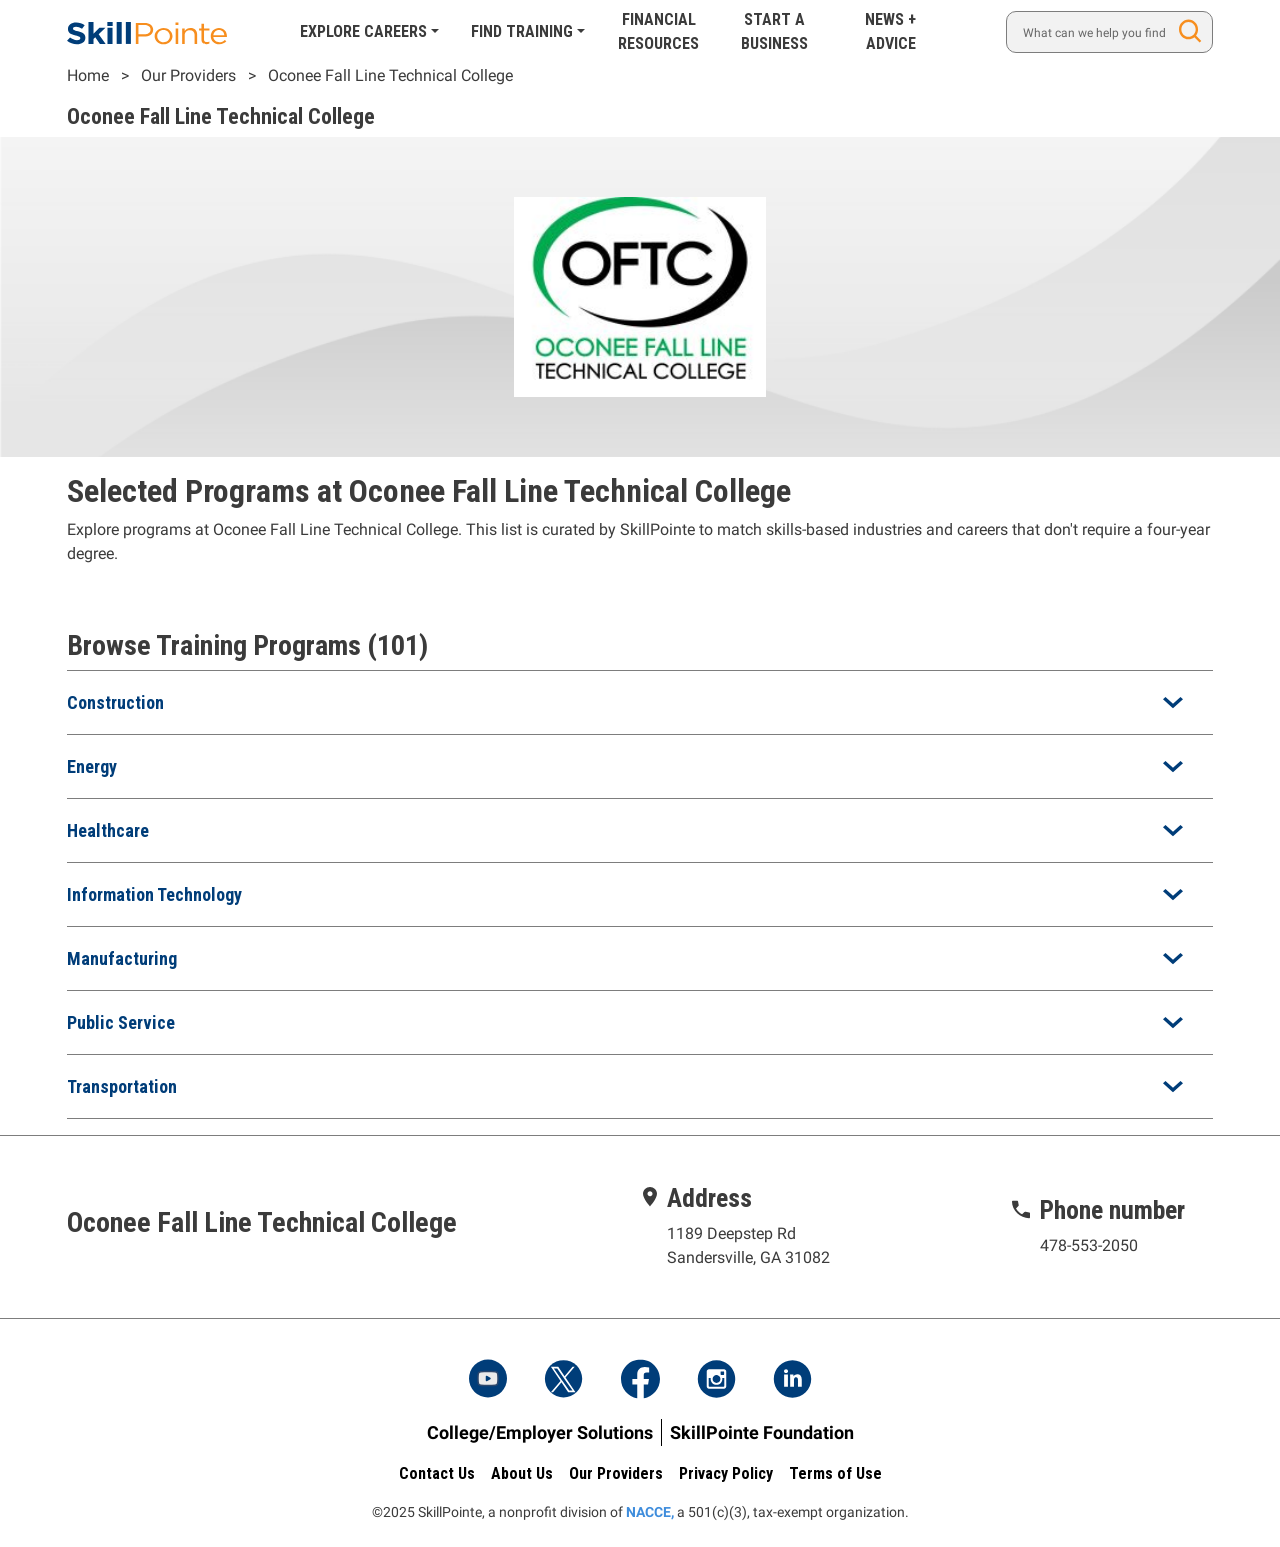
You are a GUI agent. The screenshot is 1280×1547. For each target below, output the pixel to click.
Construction (115, 702)
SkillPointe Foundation (762, 1432)
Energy (92, 766)
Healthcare (108, 830)
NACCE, (650, 1512)
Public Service (121, 1022)
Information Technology (154, 894)
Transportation (122, 1086)
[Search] (1109, 32)
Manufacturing (122, 958)
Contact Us (437, 1473)
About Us (522, 1473)
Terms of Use (835, 1473)
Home (88, 75)
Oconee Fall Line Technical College (390, 75)
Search (1194, 31)
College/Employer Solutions (540, 1432)
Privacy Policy (726, 1473)
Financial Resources (658, 31)
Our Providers (188, 75)
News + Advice (890, 31)
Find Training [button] (522, 31)
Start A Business (774, 31)
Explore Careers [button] (363, 31)
